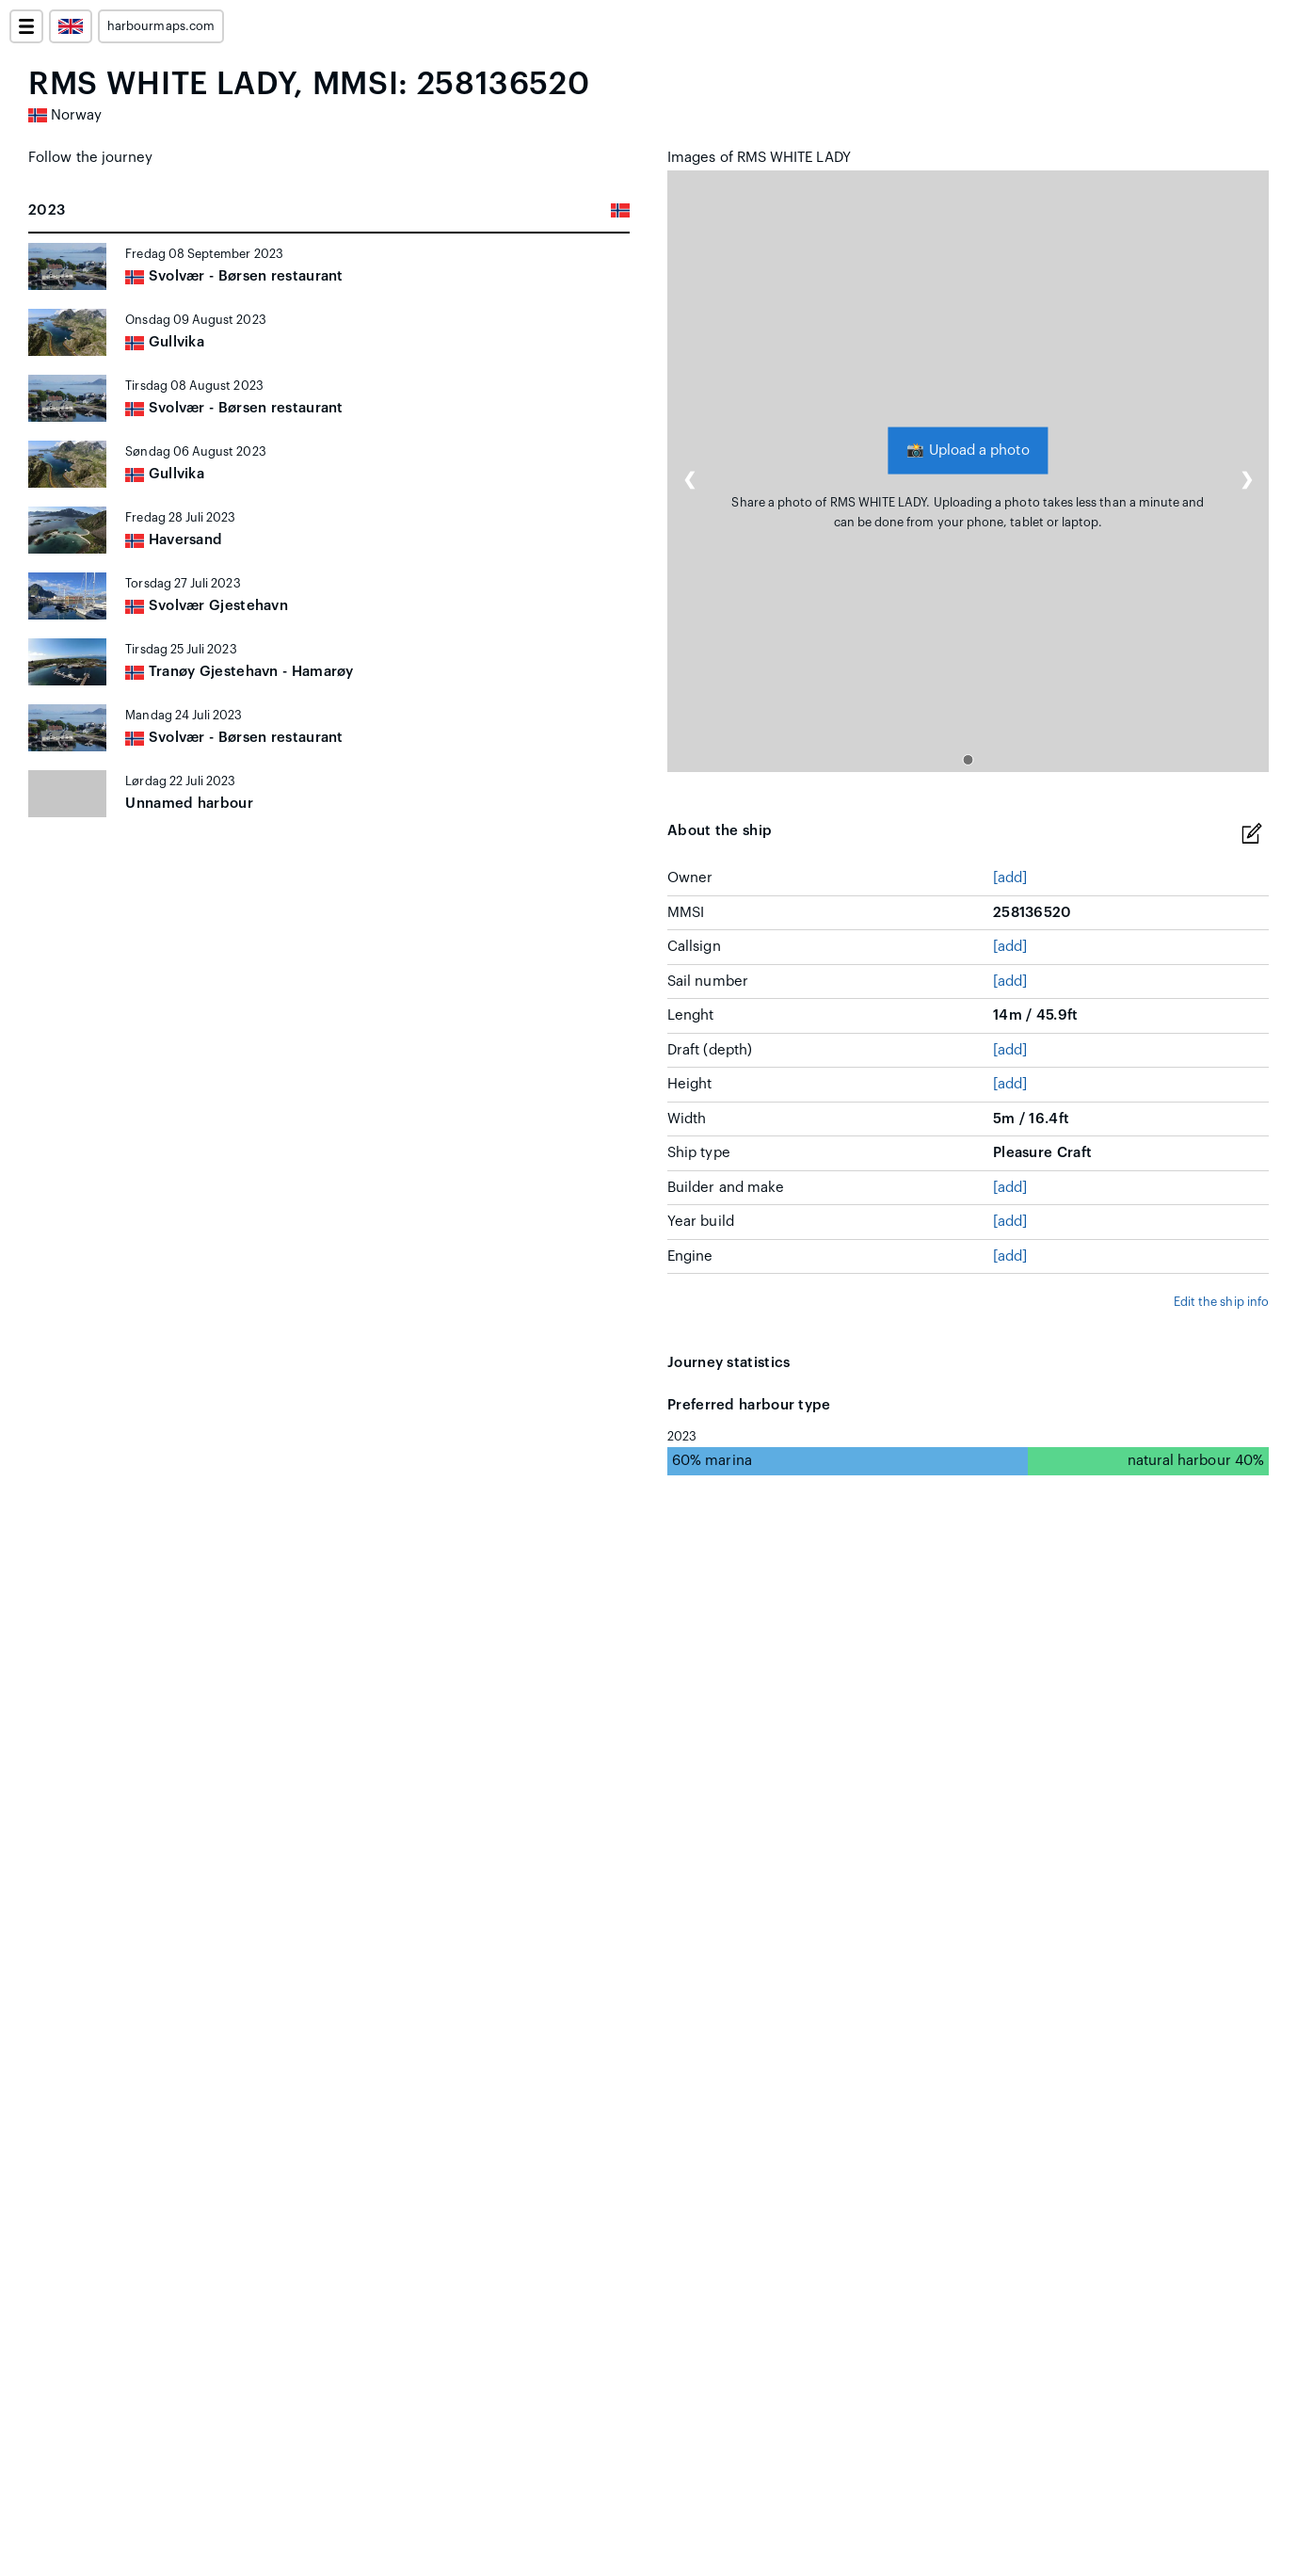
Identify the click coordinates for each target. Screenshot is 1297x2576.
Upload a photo (967, 450)
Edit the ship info (1221, 1302)
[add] (1010, 878)
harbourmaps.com (161, 26)
